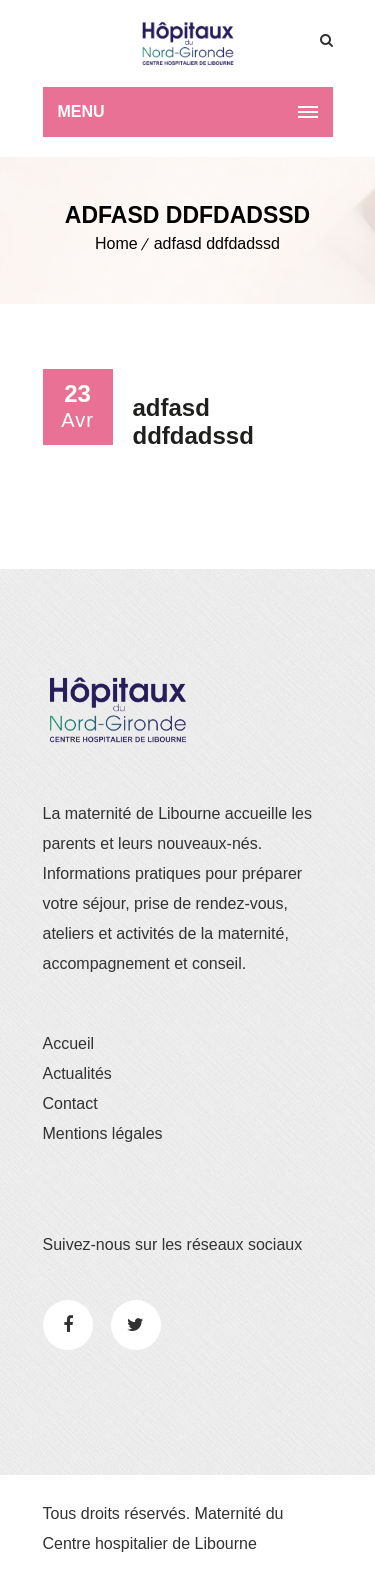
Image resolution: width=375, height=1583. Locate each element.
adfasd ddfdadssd (217, 243)
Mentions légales (103, 1133)
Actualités (77, 1073)
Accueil (69, 1043)
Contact (70, 1103)
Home (116, 243)
